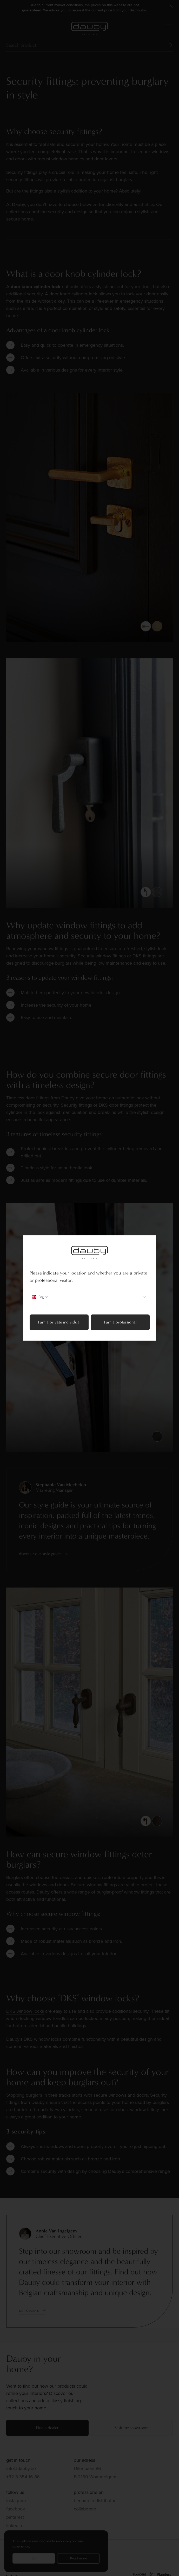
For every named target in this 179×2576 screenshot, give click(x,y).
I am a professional (120, 1322)
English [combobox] (89, 1297)
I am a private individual (59, 1322)
